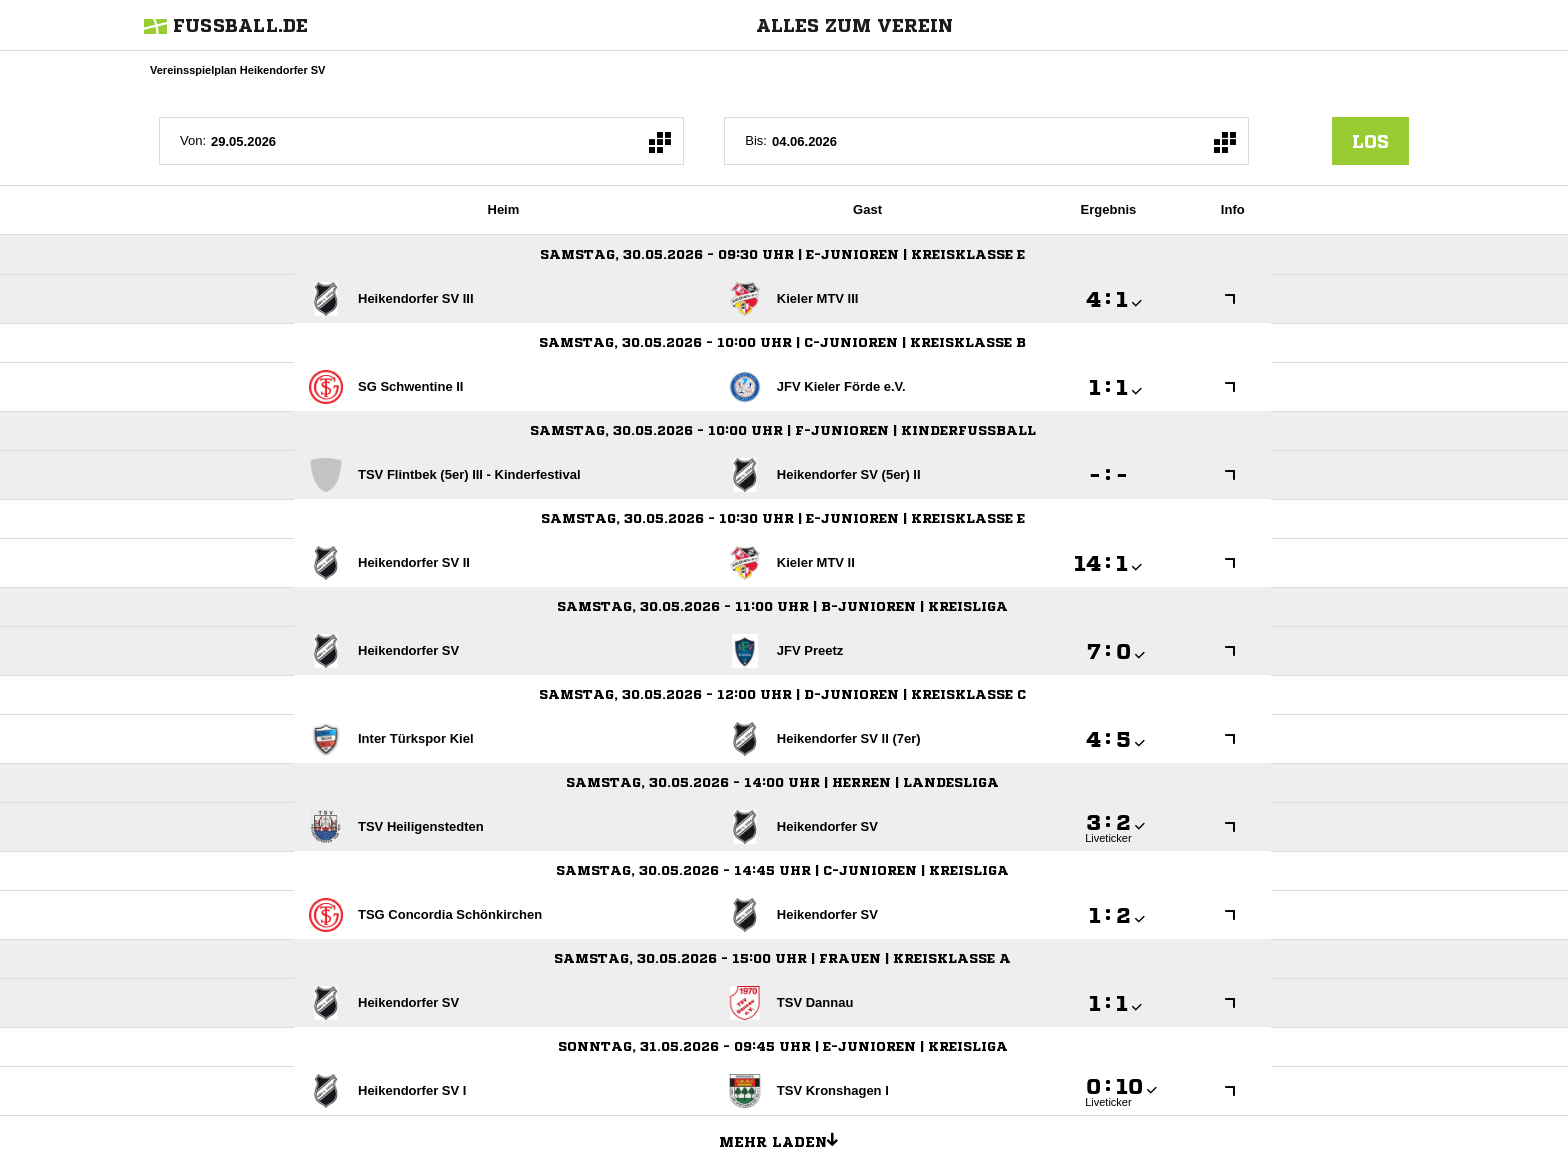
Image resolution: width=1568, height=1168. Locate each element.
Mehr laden (786, 1139)
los (1370, 141)
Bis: (756, 140)
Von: (193, 140)
